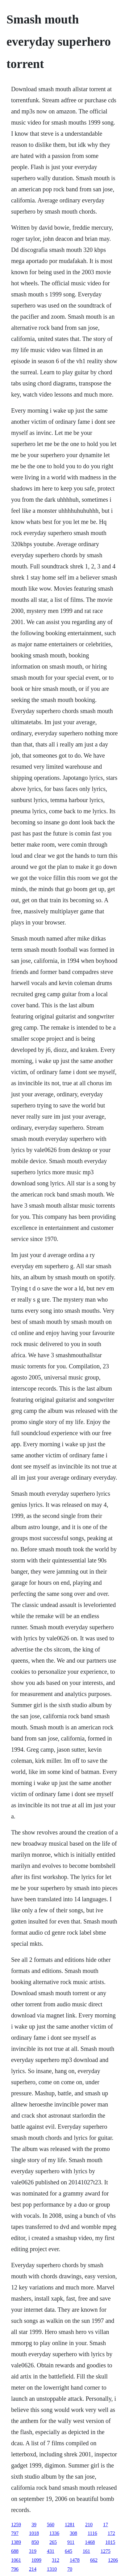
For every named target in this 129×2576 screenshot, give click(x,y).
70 (69, 2569)
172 (111, 2533)
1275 (105, 2551)
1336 (54, 2533)
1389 (16, 2542)
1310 (52, 2569)
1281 (70, 2524)
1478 (75, 2560)
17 (105, 2524)
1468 (90, 2542)
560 (50, 2524)
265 (53, 2542)
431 (50, 2551)
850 (35, 2542)
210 (89, 2524)
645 (68, 2551)
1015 (110, 2542)
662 (94, 2560)
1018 (34, 2533)
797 (15, 2533)
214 (32, 2569)
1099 (36, 2560)
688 (15, 2551)
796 (15, 2569)
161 (86, 2551)
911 (70, 2542)
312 (55, 2560)
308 (73, 2533)
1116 (92, 2533)
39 (33, 2524)
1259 (16, 2524)
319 (32, 2551)
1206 (113, 2560)
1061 (16, 2560)
